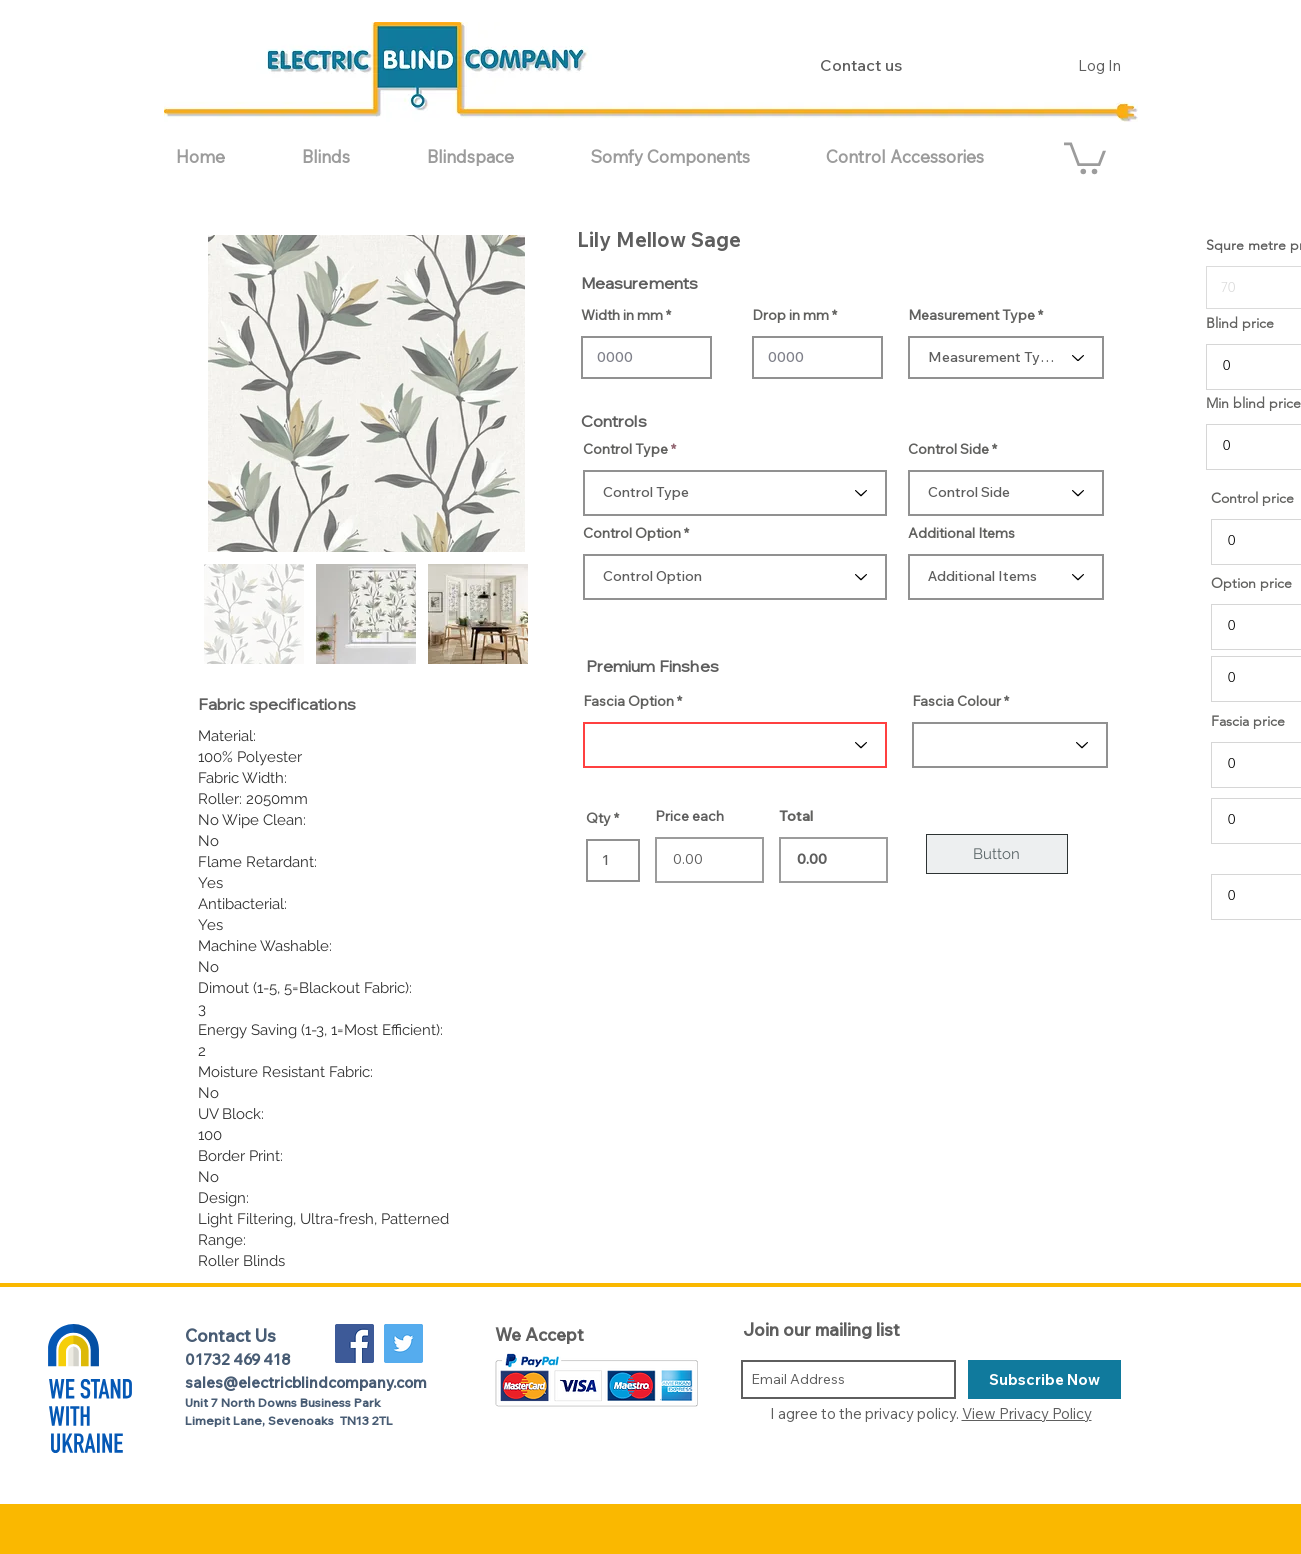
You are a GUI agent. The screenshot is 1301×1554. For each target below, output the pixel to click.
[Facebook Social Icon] (354, 1343)
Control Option (632, 533)
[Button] (997, 854)
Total (796, 816)
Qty (598, 818)
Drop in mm (790, 315)
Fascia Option (628, 701)
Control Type (625, 449)
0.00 (833, 860)
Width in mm (622, 315)
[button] (349, 156)
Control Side (948, 449)
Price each (689, 816)
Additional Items (961, 533)
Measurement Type (971, 315)
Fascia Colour (956, 701)
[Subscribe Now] (1044, 1379)
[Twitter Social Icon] (403, 1343)
